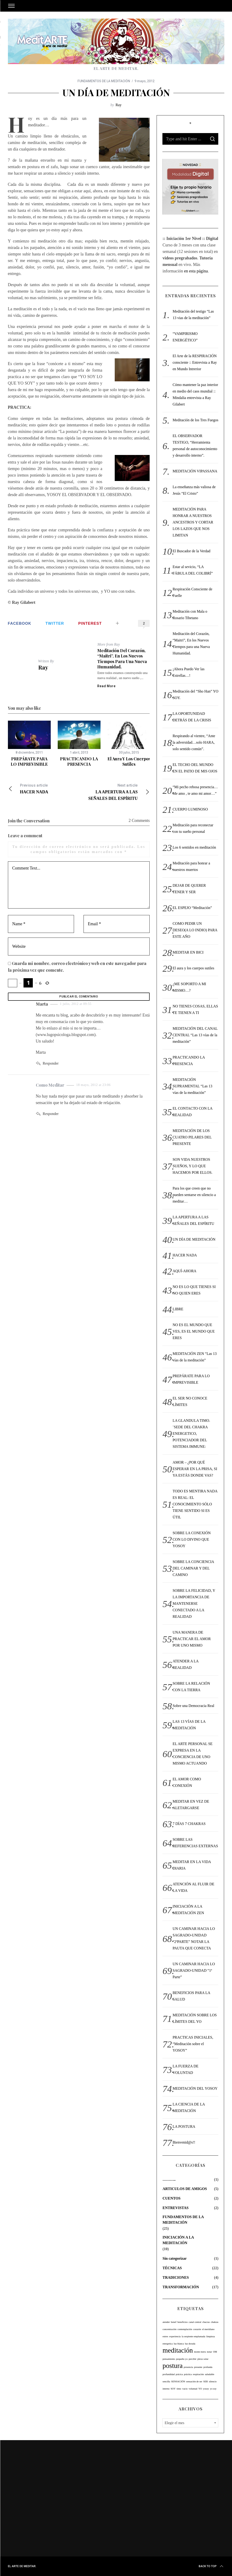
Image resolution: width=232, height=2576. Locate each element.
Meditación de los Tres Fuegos (195, 420)
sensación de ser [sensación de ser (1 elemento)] (194, 2381)
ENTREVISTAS (175, 2208)
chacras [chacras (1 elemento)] (206, 2322)
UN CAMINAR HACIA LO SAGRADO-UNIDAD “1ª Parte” (194, 1970)
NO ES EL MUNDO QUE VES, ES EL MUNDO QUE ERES (194, 1331)
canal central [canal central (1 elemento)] (195, 2322)
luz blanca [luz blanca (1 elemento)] (179, 2343)
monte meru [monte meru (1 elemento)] (200, 2351)
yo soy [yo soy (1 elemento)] (213, 2388)
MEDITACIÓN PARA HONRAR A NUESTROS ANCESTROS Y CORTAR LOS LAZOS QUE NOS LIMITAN (193, 522)
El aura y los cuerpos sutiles (129, 761)
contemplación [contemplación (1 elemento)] (185, 2329)
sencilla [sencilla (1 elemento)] (166, 2381)
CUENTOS (171, 2198)
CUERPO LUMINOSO (190, 809)
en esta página (196, 271)
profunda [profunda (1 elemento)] (207, 2367)
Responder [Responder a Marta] (51, 1063)
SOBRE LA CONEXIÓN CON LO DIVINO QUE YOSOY (192, 1539)
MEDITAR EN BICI (188, 952)
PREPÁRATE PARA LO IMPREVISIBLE (29, 761)
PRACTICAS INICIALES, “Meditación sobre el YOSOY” (193, 2043)
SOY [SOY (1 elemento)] (173, 2388)
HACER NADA (43, 788)
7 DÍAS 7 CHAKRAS (189, 1824)
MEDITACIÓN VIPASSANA (195, 471)
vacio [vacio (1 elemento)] (185, 2388)
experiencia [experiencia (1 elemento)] (175, 2336)
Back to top (211, 2566)
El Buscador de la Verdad (191, 551)
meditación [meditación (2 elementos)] (177, 2350)
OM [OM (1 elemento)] (215, 2351)
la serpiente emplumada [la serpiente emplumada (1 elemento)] (193, 2336)
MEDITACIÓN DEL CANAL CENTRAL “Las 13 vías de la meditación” (195, 1034)
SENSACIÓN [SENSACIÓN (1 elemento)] (178, 2381)
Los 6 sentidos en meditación (194, 847)
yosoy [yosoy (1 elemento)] (206, 2388)
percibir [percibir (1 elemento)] (192, 2359)
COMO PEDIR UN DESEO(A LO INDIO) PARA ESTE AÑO (195, 930)
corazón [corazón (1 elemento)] (197, 2329)
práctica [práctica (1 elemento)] (188, 2374)
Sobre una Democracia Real (193, 1706)
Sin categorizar (174, 2258)
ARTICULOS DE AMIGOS (184, 2189)
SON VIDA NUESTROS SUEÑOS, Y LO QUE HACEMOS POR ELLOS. (192, 1165)
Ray (118, 105)
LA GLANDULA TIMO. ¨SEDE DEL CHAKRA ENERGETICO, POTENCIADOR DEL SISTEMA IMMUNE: (191, 1433)
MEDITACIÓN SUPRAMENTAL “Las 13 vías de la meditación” (192, 1086)
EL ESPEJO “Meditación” (192, 908)
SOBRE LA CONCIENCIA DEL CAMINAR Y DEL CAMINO (193, 1568)
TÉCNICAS (172, 2268)
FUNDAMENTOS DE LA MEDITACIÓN (103, 81)
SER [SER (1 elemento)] (205, 2381)
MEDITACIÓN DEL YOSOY (195, 2088)
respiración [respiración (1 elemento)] (198, 2374)
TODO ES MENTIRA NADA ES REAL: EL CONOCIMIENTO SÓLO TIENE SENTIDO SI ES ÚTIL (195, 1504)
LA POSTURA (184, 2126)
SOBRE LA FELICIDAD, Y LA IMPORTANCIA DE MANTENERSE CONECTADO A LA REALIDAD (194, 1603)
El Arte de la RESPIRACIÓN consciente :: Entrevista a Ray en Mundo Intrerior (195, 362)
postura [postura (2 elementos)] (172, 2365)
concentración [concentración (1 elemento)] (169, 2329)
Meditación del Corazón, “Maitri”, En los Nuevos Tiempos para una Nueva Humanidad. (122, 658)
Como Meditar (50, 1085)
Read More (106, 686)
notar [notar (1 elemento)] (209, 2351)
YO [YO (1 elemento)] (200, 2388)
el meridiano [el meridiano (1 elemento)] (208, 2329)
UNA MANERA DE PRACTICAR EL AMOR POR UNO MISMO (192, 1638)
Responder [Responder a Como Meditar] (51, 1114)
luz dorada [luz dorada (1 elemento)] (190, 2343)
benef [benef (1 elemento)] (173, 2322)
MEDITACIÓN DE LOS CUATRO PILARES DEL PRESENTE (192, 1137)
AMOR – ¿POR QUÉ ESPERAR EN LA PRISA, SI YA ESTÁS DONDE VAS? (195, 1468)
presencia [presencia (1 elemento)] (188, 2367)
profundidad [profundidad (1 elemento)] (168, 2374)
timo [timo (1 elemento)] (179, 2388)
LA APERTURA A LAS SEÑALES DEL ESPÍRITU (114, 791)
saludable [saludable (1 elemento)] (209, 2374)
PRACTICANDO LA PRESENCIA (79, 761)
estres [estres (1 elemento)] (165, 2336)
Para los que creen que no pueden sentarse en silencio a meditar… (194, 1194)
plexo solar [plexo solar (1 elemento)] (202, 2359)
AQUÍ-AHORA (184, 1271)
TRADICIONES (175, 2277)
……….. (168, 2179)
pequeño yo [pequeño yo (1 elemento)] (182, 2359)
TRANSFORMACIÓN (180, 2287)
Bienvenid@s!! (184, 2142)
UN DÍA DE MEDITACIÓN (194, 1239)
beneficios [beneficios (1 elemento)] (183, 2322)
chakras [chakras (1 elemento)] (215, 2322)
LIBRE (178, 1309)
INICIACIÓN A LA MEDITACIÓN (178, 2240)
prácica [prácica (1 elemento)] (179, 2374)
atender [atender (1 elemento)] (166, 2322)
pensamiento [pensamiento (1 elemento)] (168, 2359)
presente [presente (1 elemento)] (198, 2367)
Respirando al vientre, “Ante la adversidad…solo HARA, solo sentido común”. (194, 742)
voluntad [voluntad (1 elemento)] (193, 2388)
